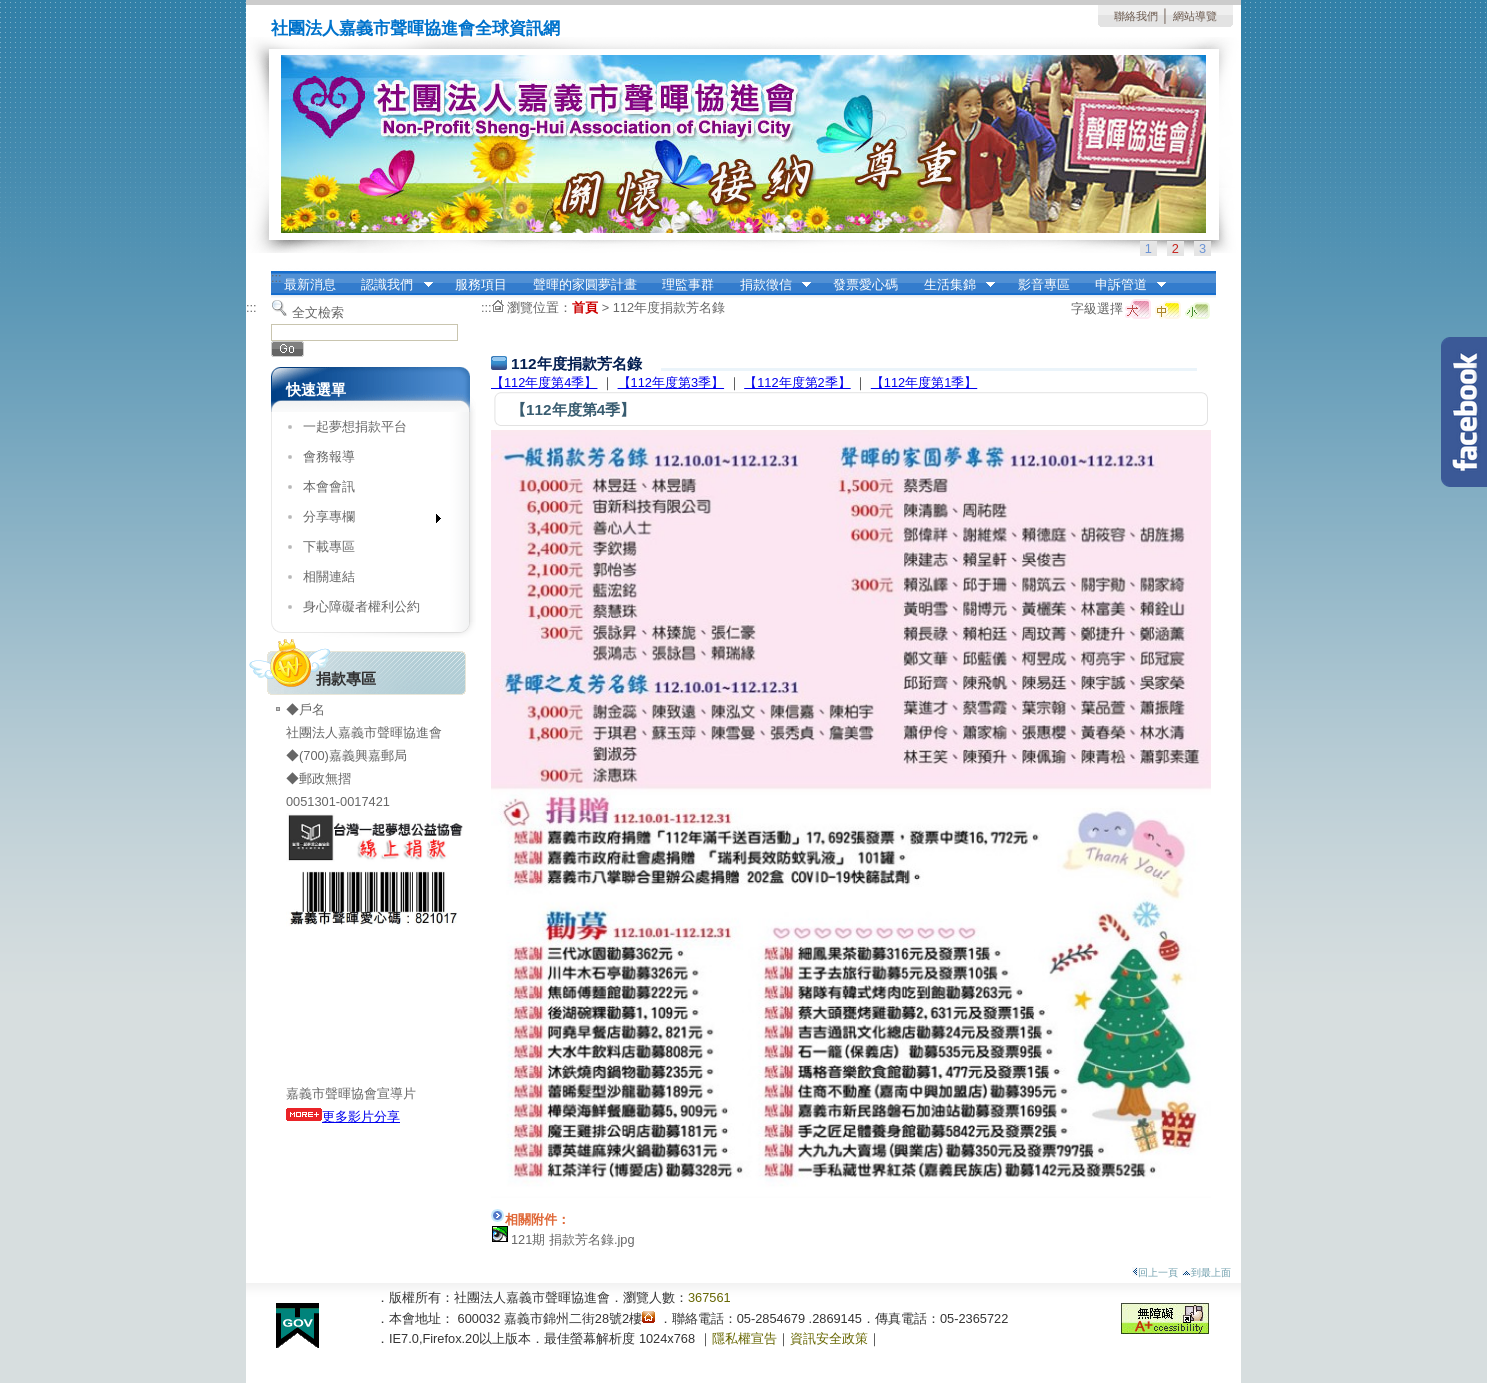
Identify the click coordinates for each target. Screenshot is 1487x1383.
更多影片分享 (343, 1116)
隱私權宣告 (744, 1338)
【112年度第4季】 (544, 382)
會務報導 (329, 456)
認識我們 (391, 285)
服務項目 (481, 284)
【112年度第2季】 (797, 382)
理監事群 (688, 284)
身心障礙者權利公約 (361, 606)
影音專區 (1044, 284)
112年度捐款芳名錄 (669, 307)
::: (276, 277)
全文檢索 (318, 312)
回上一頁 (1155, 1272)
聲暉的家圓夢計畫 (585, 284)
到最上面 (1206, 1272)
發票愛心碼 (865, 284)
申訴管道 (1124, 285)
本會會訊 (329, 486)
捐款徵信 (769, 285)
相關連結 (329, 576)
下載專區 (329, 546)
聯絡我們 (1136, 16)
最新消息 (310, 284)
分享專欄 (365, 520)
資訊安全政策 (829, 1338)
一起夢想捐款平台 (355, 426)
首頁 (585, 307)
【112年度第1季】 (924, 382)
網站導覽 (1195, 16)
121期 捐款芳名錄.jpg (573, 1239)
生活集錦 (953, 285)
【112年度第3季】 (671, 382)
